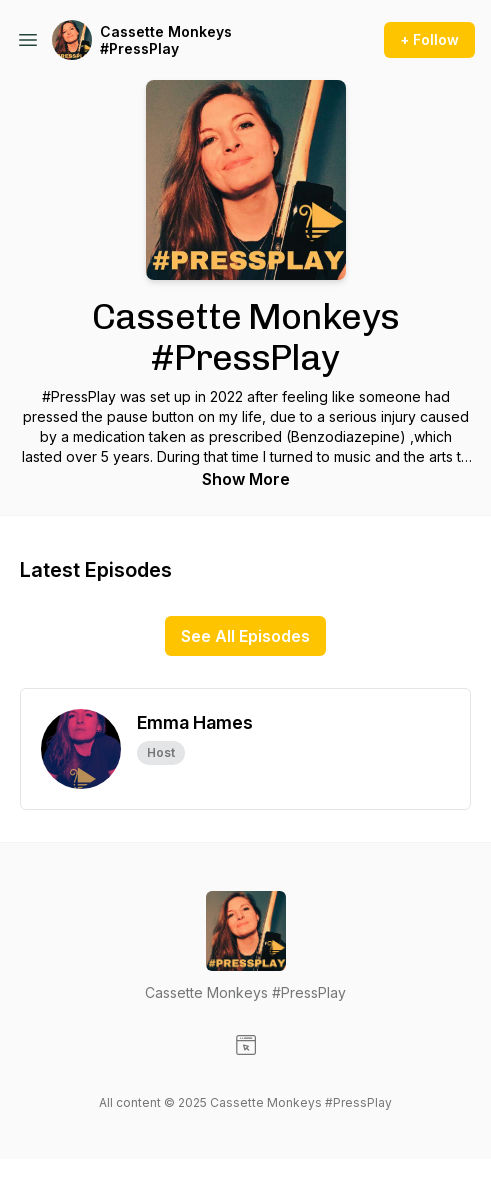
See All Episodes (245, 636)
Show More (246, 479)
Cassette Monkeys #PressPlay (166, 40)
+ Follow (429, 39)
